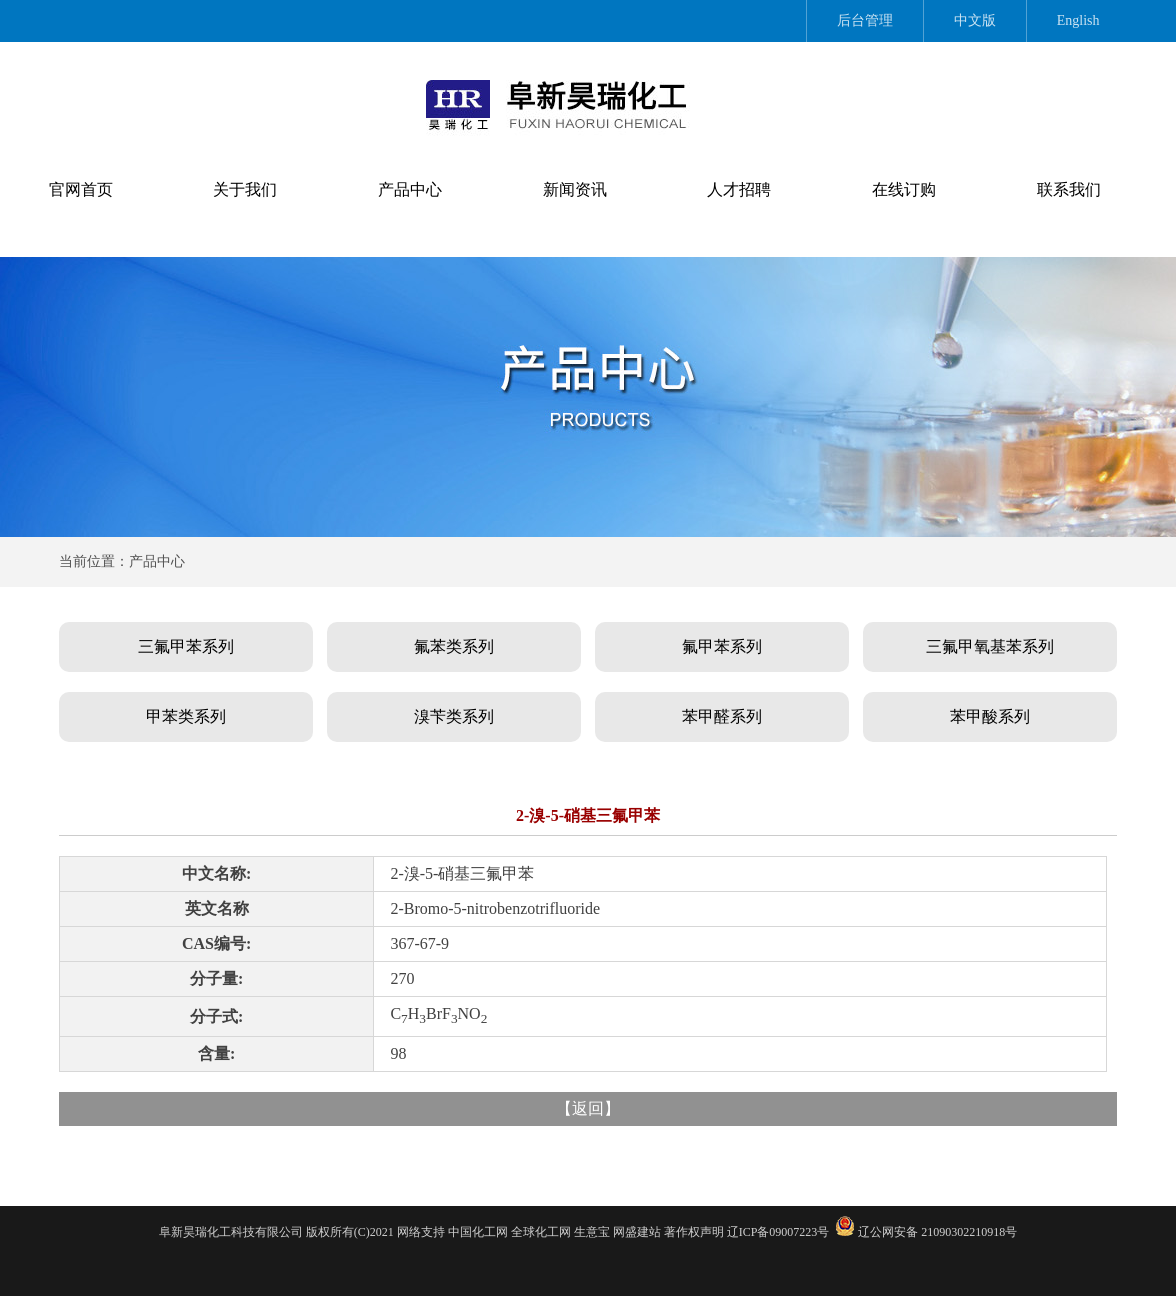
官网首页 (81, 189)
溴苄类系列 (454, 716)
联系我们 (1069, 189)
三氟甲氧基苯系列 (990, 646)
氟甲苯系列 (722, 646)
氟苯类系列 (454, 646)
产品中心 (410, 189)
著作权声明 (694, 1232)
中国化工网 (478, 1232)
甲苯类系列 (186, 716)
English (1078, 20)
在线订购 (904, 189)
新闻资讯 (575, 189)
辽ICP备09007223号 (778, 1232)
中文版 (975, 20)
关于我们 (245, 189)
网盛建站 (637, 1232)
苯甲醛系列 (722, 716)
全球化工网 (541, 1232)
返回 (588, 1108)
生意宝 (592, 1232)
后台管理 (865, 20)
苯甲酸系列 (990, 716)
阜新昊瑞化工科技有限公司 (231, 1232)
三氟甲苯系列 (186, 646)
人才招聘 (739, 189)
